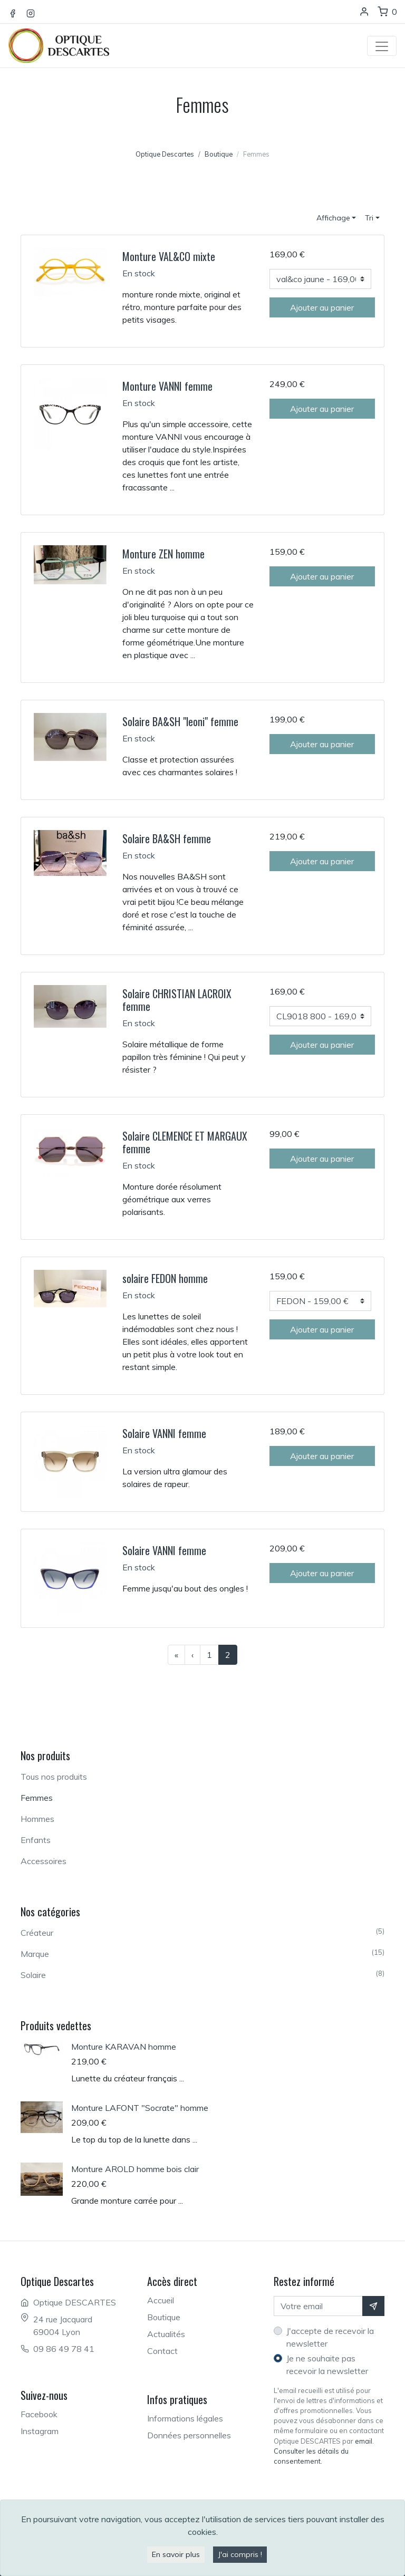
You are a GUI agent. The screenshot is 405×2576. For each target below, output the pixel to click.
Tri (369, 218)
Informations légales (185, 2418)
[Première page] (176, 1655)
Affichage (333, 218)
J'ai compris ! (240, 2554)
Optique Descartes (165, 154)
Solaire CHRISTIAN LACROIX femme (177, 1000)
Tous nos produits (54, 1776)
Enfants (36, 1840)
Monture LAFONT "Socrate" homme (139, 2107)
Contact (162, 2351)
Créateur (202, 1932)
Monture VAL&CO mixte (168, 256)
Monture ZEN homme (163, 554)
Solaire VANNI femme (164, 1433)
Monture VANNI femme (167, 386)
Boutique (163, 2317)
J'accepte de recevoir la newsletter (330, 2337)
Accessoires (43, 1861)
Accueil (160, 2300)
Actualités (166, 2334)
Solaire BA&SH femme (166, 838)
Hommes (37, 1818)
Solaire (202, 1974)
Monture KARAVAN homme (123, 2046)
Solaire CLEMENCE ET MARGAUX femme (184, 1142)
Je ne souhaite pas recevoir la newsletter (327, 2364)
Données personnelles (189, 2435)
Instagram (40, 2431)
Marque (202, 1953)
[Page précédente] (192, 1655)
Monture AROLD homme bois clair (135, 2169)
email (363, 2441)
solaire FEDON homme (165, 1278)
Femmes (37, 1797)
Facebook (39, 2414)
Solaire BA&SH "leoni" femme (180, 721)
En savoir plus (176, 2554)
